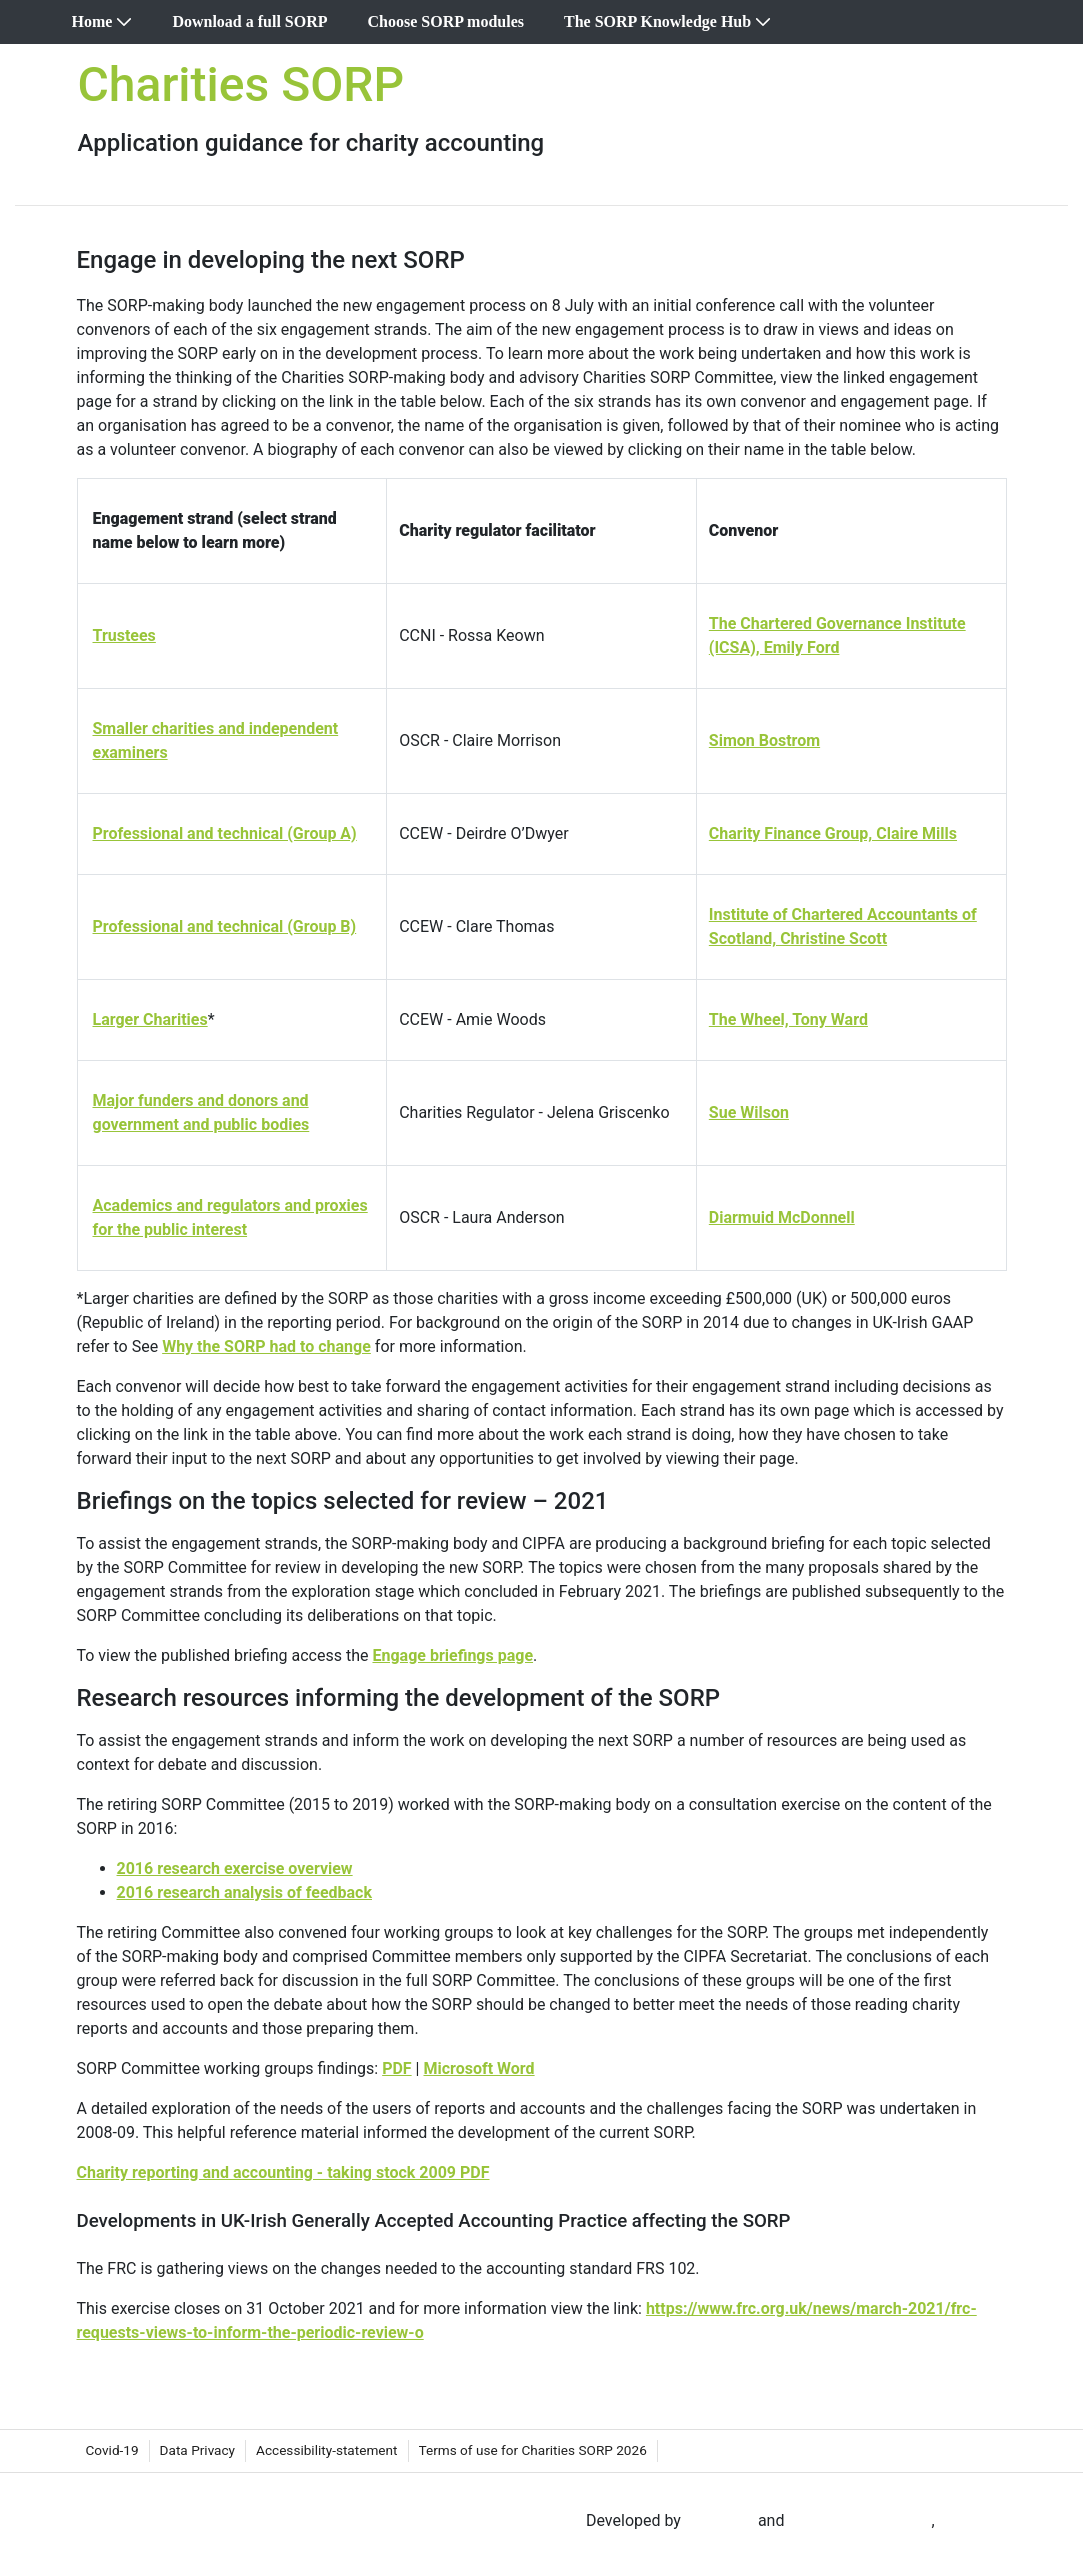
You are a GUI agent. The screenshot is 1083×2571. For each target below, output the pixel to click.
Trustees (124, 635)
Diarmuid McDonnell (782, 1217)
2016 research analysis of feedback (245, 1892)
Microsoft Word (478, 2068)
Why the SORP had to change (266, 1346)
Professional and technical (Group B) (225, 926)
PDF (397, 2068)
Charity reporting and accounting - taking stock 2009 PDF (283, 2172)
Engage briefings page (452, 1655)
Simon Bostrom (764, 740)
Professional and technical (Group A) (225, 833)
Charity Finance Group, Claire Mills (833, 833)
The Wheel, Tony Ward (788, 1019)
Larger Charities (150, 1019)
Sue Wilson (749, 1112)
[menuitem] (102, 22)
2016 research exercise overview (235, 1868)
